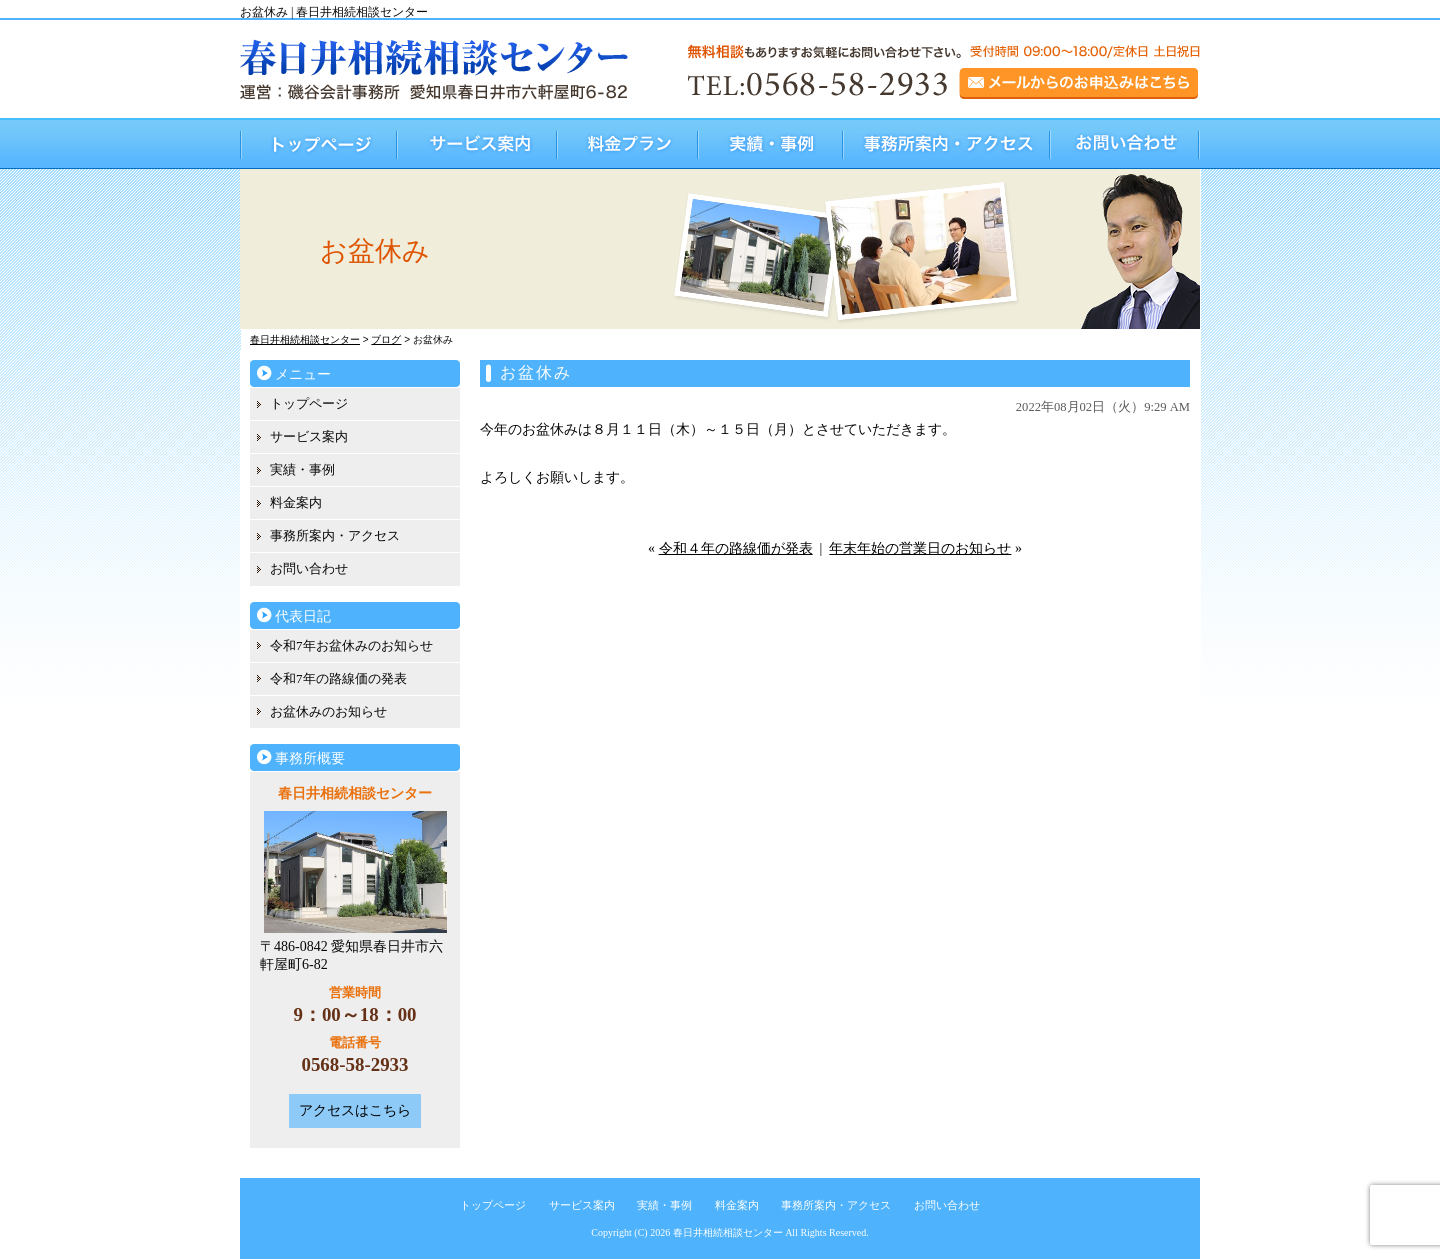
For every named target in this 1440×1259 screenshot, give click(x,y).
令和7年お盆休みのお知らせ (351, 645)
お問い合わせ (1125, 143)
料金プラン (628, 143)
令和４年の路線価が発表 (736, 548)
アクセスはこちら (355, 1110)
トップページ (319, 143)
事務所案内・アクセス (947, 143)
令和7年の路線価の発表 (338, 678)
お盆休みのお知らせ (328, 711)
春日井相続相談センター (728, 1232)
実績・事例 (771, 143)
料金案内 (296, 502)
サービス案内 (478, 143)
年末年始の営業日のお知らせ (920, 548)
